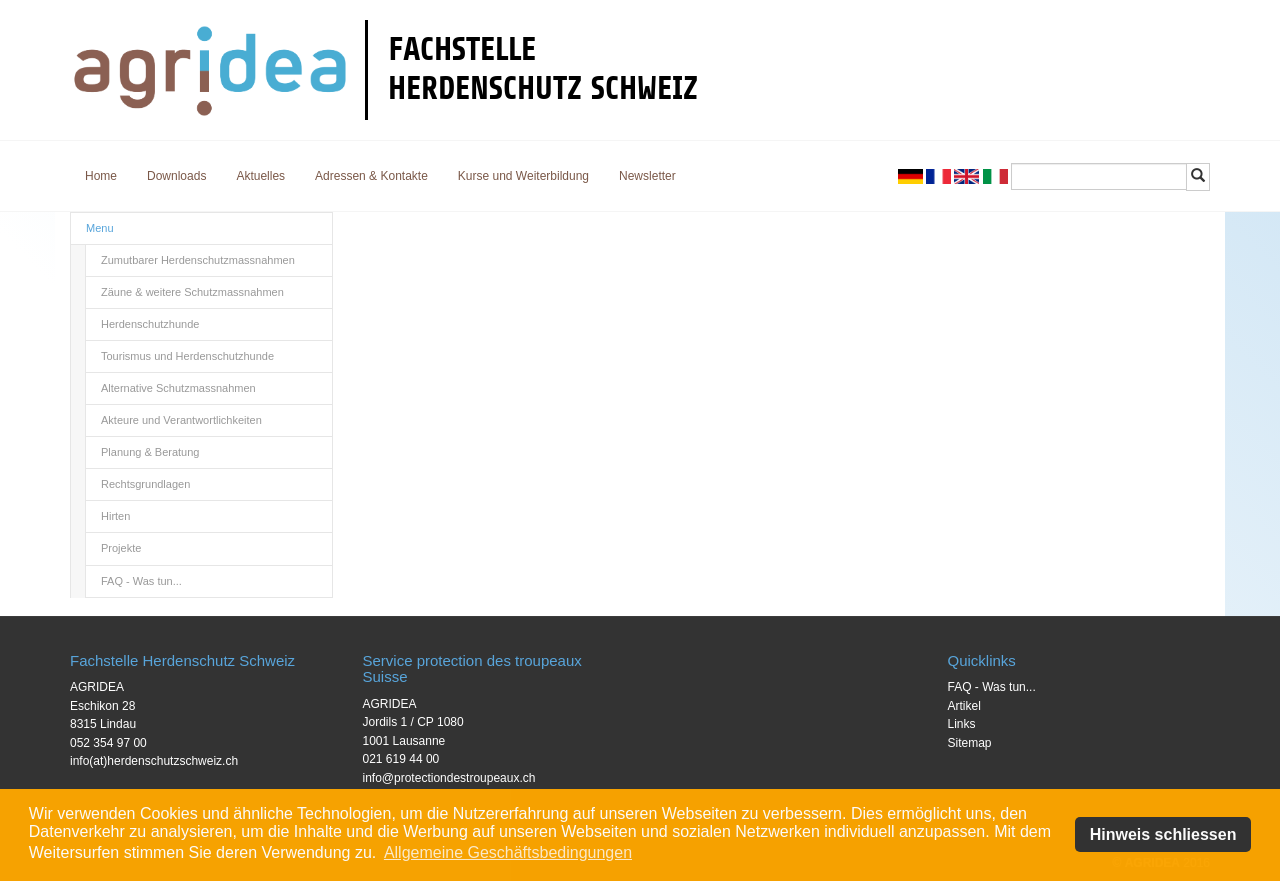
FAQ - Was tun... (141, 581)
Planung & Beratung (150, 452)
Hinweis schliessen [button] (1163, 834)
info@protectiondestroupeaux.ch (449, 778)
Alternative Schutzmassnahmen (178, 388)
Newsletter (647, 176)
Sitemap (970, 743)
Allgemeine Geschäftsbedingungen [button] (508, 852)
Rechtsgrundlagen (145, 484)
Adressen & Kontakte (371, 176)
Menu (100, 228)
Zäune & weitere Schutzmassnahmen (192, 292)
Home (101, 176)
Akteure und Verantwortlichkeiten (181, 420)
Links (962, 724)
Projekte (121, 548)
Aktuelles (260, 176)
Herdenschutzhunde (150, 324)
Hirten (115, 516)
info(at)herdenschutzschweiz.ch (154, 761)
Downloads (176, 176)
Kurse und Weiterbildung (523, 176)
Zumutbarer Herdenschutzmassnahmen (198, 260)
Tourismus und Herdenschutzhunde (187, 356)
